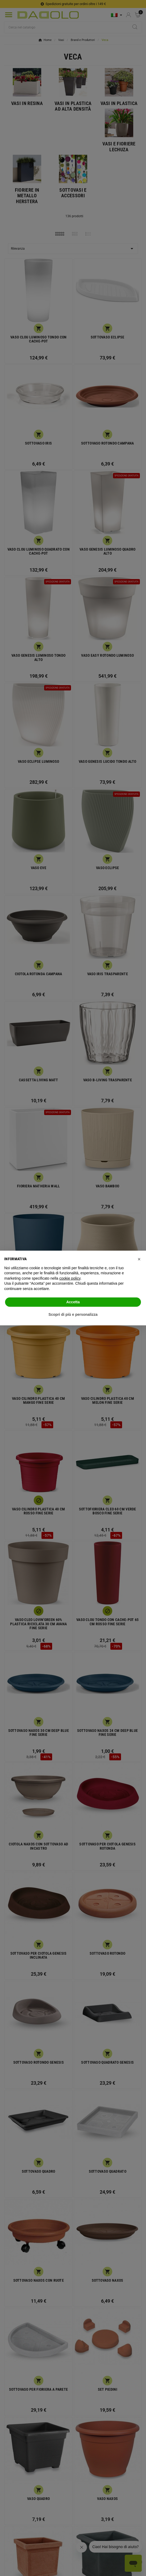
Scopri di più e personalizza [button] (72, 1314)
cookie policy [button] (69, 1278)
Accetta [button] (73, 1302)
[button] (139, 1259)
